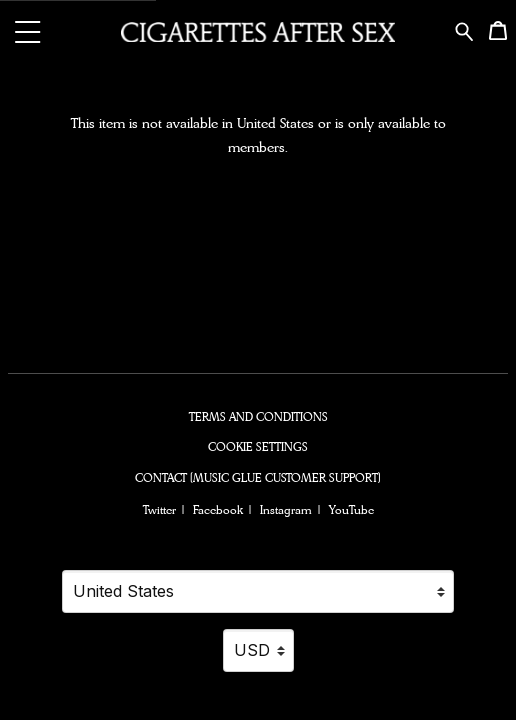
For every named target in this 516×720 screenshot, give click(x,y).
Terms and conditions (258, 417)
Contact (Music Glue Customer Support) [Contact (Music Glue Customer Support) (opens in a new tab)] (258, 478)
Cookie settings (258, 447)
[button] (28, 31)
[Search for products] (464, 29)
